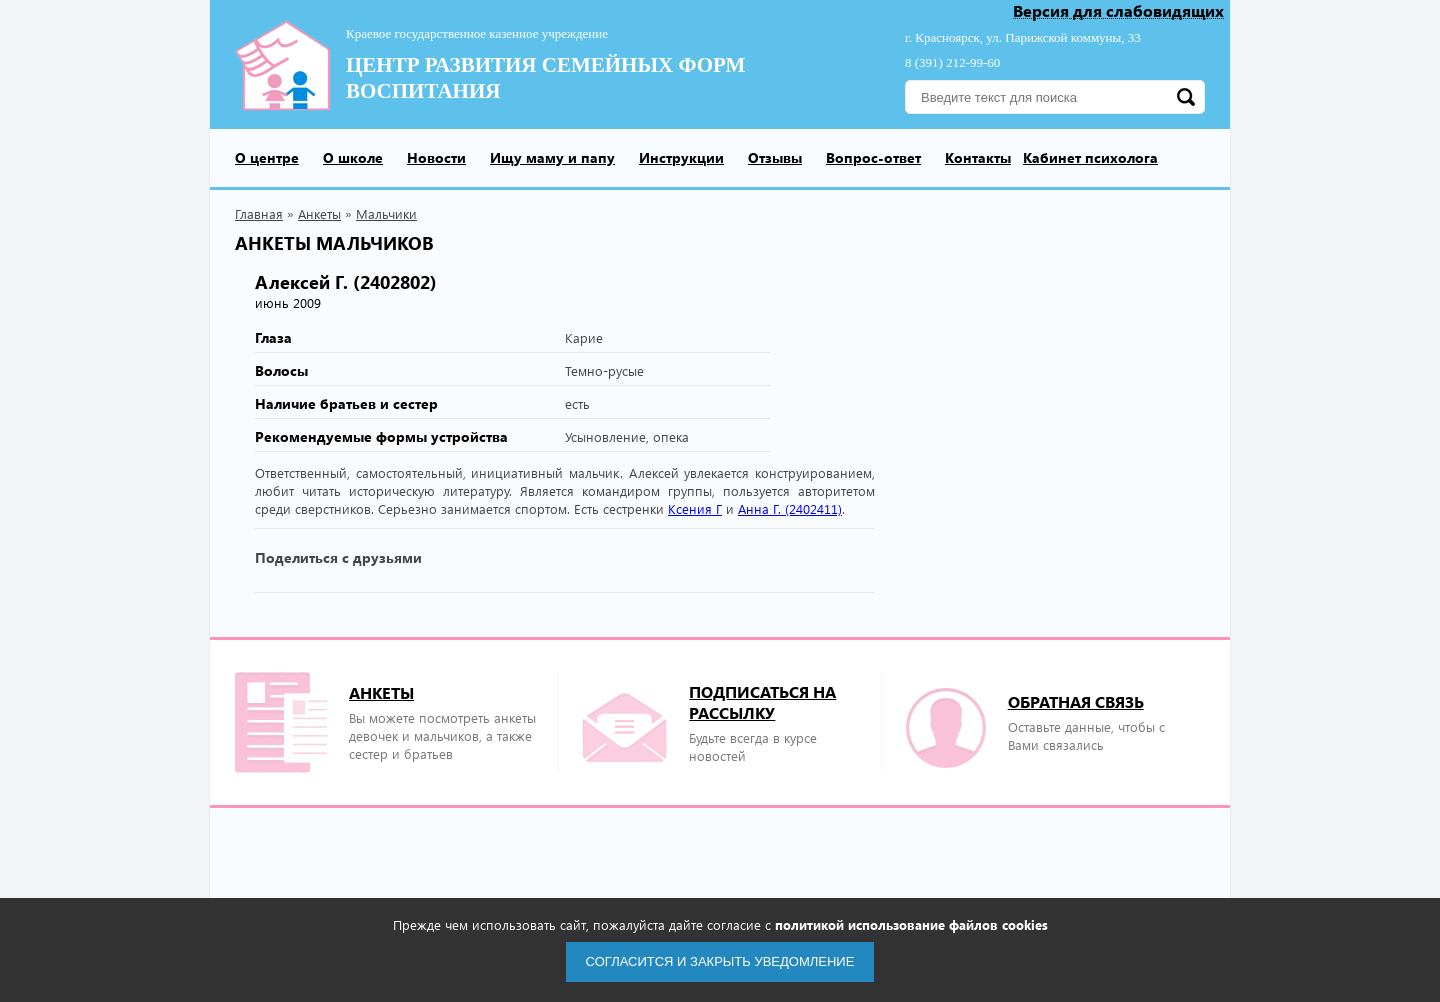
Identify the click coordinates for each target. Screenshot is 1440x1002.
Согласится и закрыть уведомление (720, 961)
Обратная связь (1076, 701)
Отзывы (775, 157)
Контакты (978, 157)
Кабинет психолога (1090, 157)
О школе (353, 157)
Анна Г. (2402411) (790, 508)
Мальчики (386, 213)
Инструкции (681, 157)
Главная (259, 213)
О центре (267, 157)
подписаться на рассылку (762, 702)
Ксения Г (695, 508)
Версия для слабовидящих (1118, 11)
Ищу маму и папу (552, 157)
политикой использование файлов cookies (911, 924)
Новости (436, 157)
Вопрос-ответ (873, 157)
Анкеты (319, 213)
